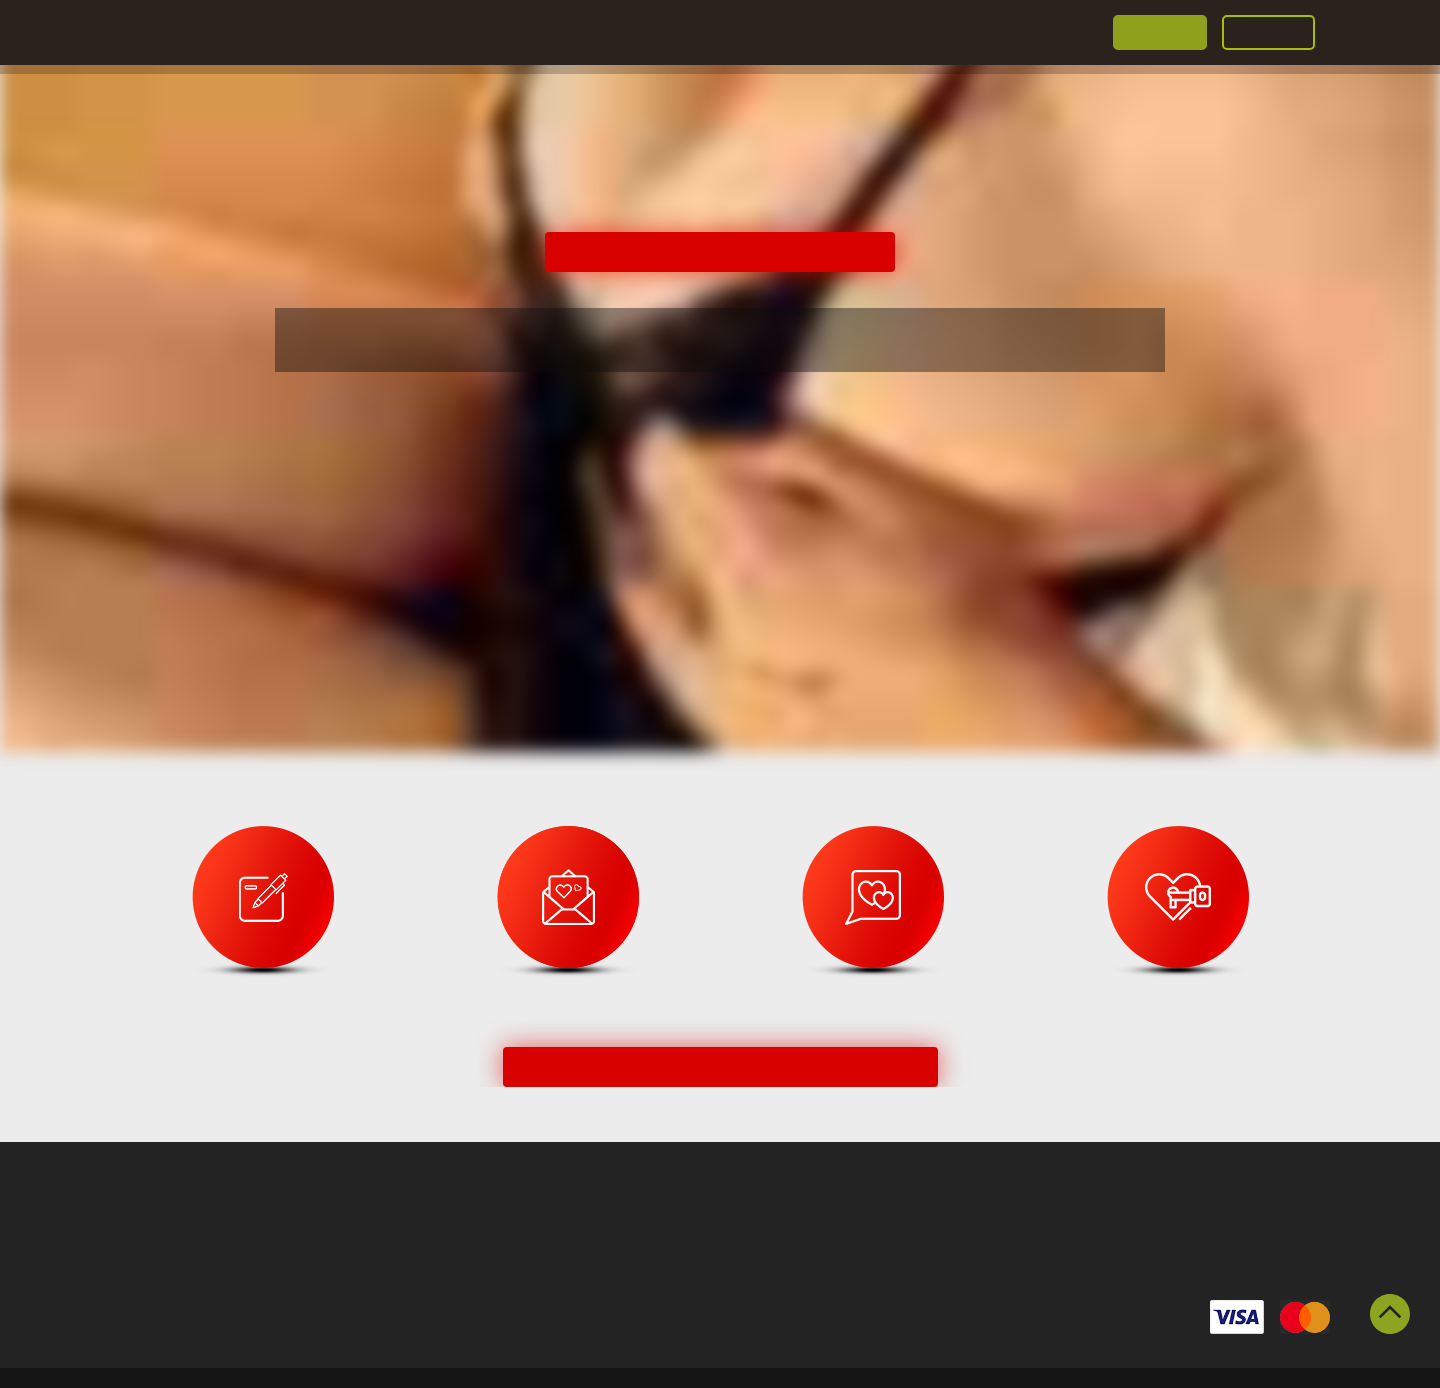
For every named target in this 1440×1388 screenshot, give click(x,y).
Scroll (1390, 1314)
